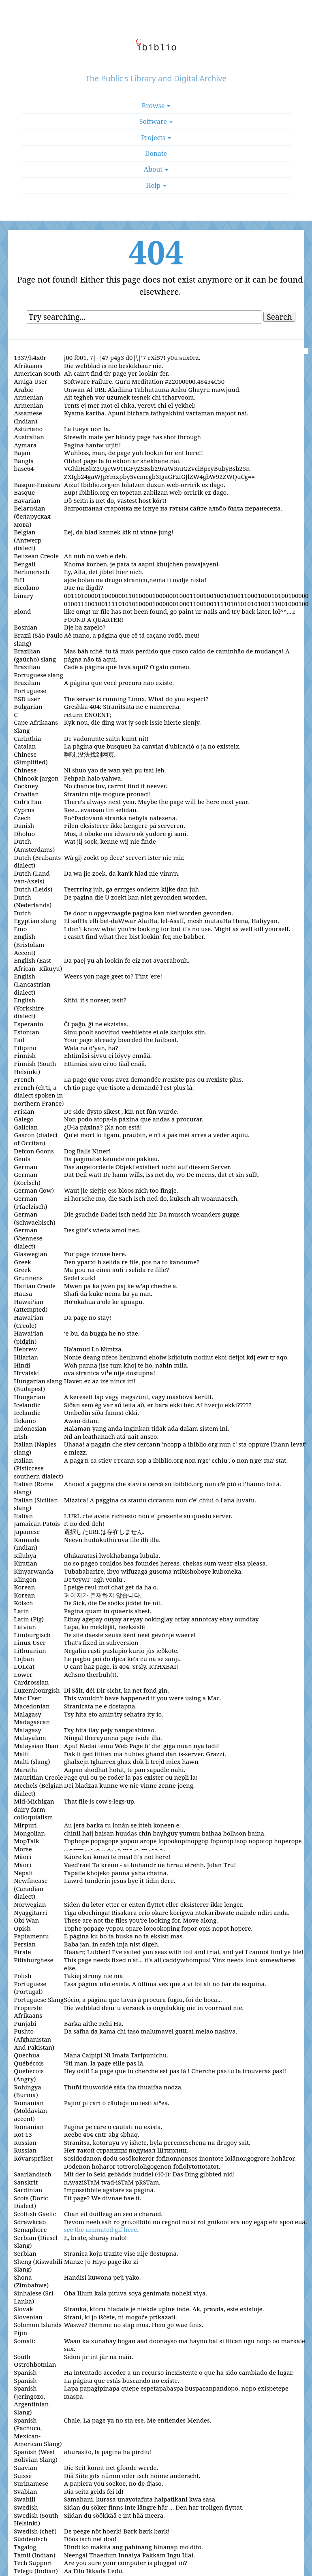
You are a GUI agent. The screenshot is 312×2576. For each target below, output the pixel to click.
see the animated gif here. (101, 2229)
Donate (156, 153)
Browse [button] (156, 105)
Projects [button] (156, 137)
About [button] (156, 169)
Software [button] (156, 121)
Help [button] (156, 185)
